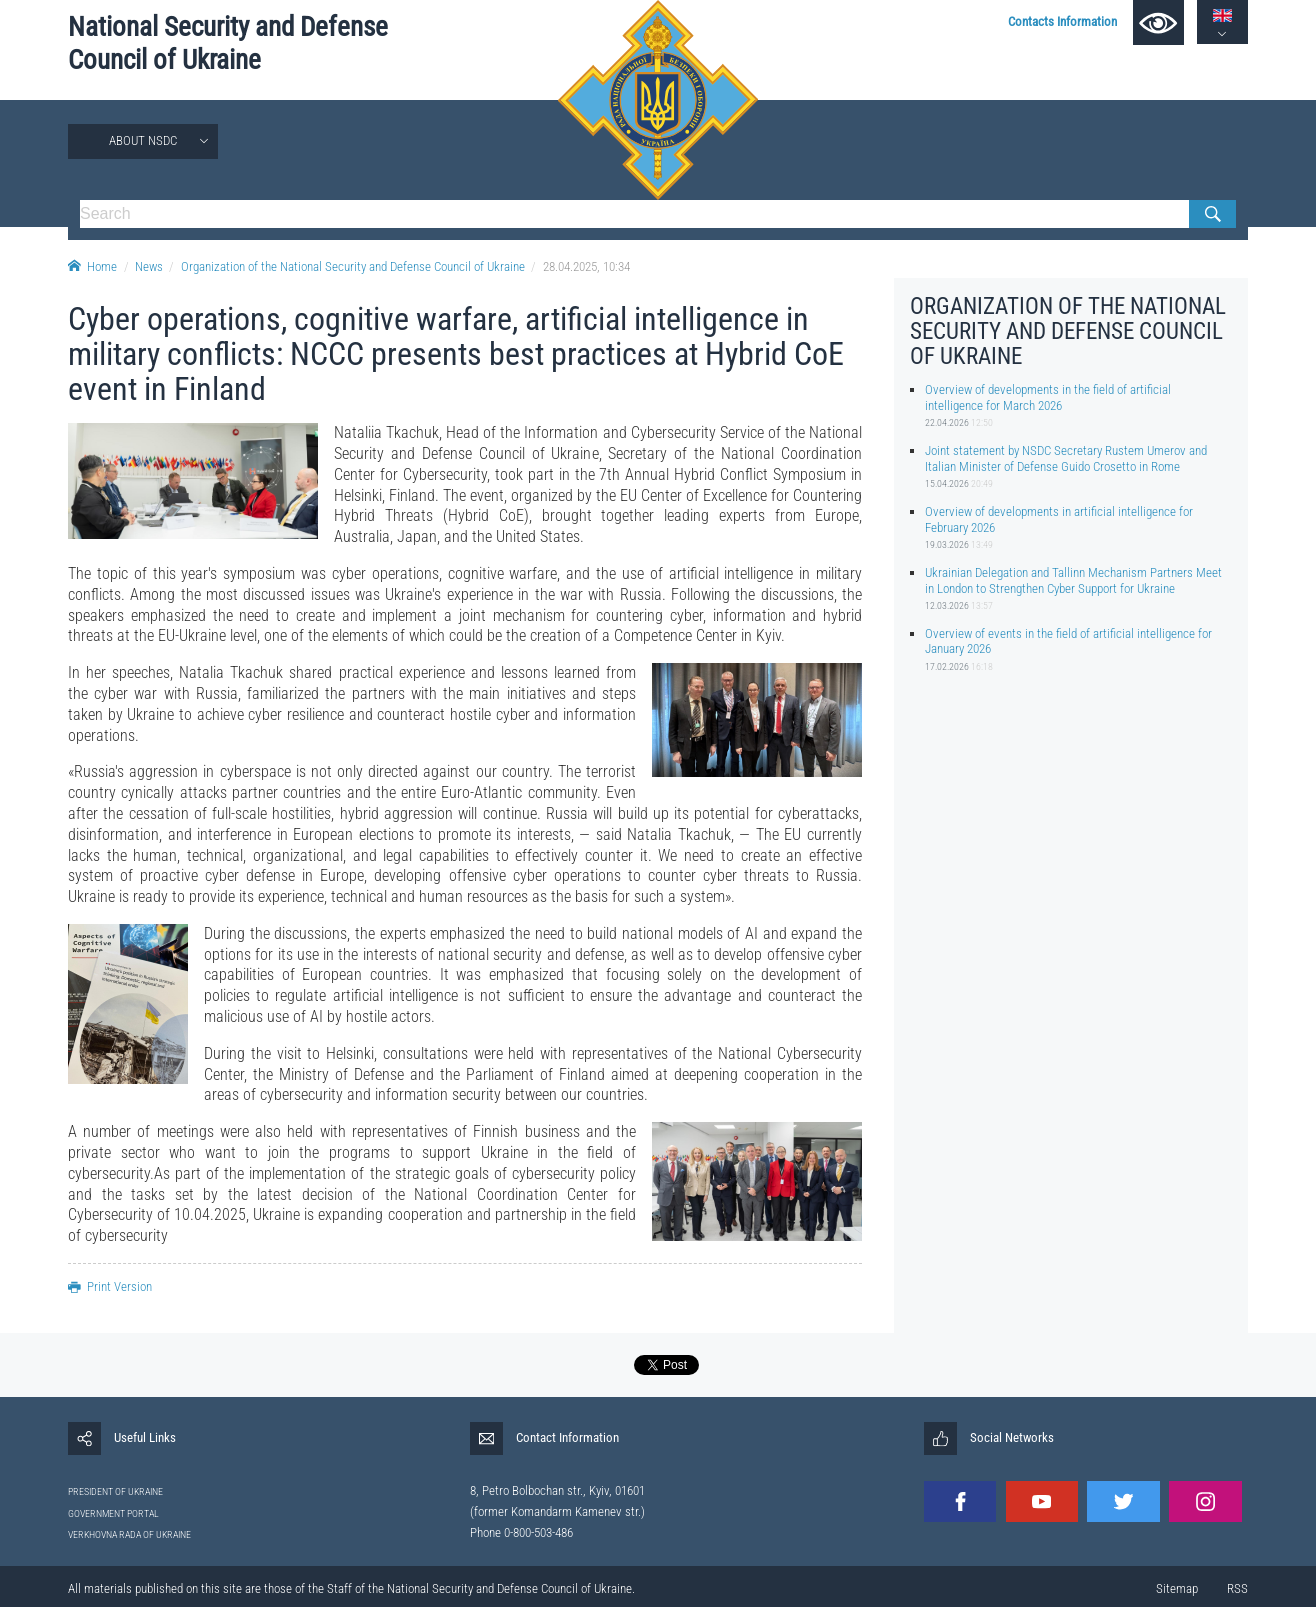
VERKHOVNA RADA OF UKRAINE (129, 1534)
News (149, 266)
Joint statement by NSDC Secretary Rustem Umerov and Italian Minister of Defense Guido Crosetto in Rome (1066, 458)
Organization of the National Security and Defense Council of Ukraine (353, 266)
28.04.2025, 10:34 (586, 266)
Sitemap (1177, 1588)
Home (92, 266)
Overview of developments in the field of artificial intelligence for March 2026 (1048, 397)
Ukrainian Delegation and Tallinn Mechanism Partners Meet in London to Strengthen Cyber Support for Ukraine (1073, 580)
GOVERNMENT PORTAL (113, 1513)
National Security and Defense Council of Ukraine (228, 43)
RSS (1237, 1588)
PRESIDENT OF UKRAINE (115, 1491)
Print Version (110, 1286)
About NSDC (143, 140)
